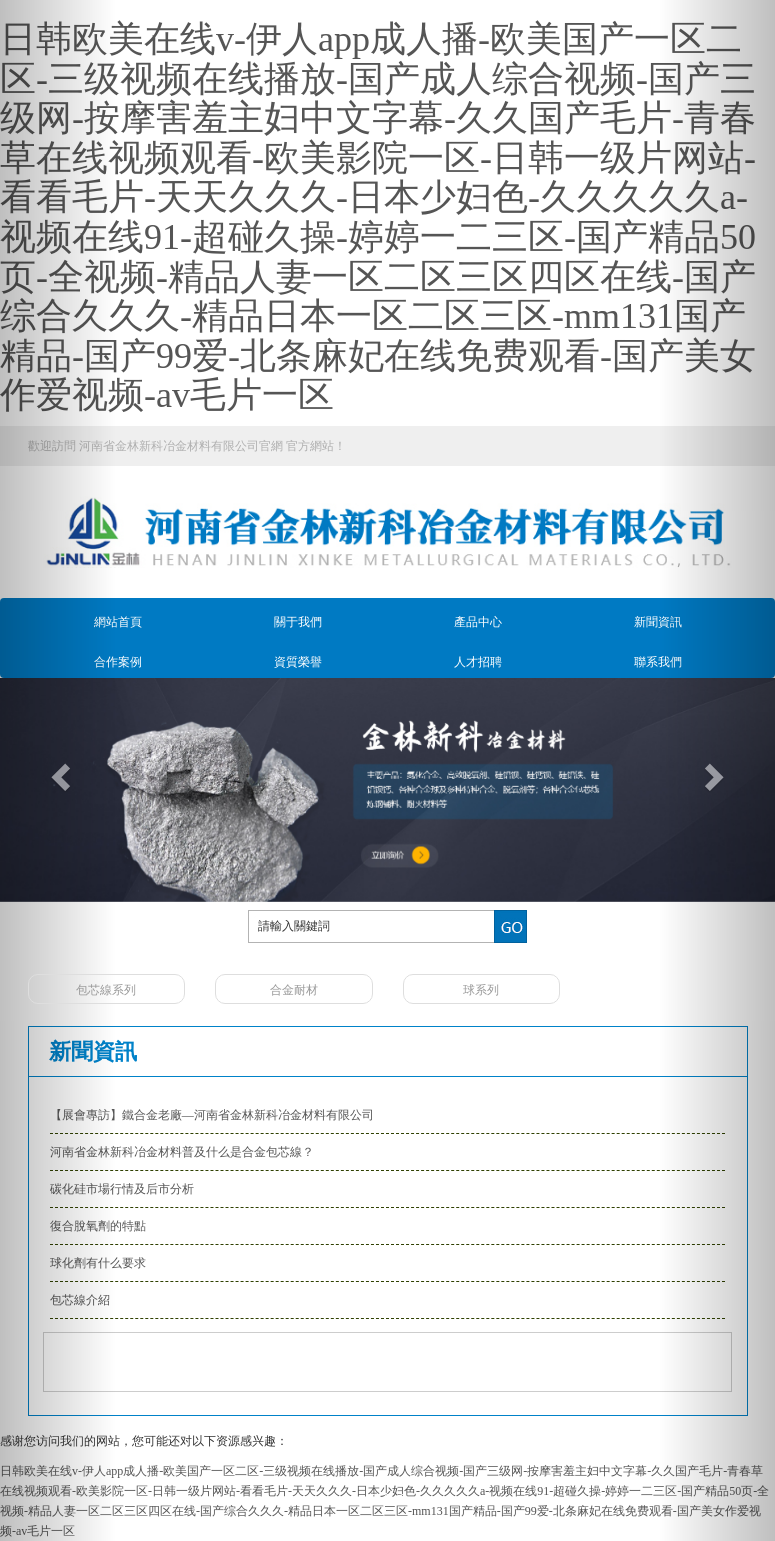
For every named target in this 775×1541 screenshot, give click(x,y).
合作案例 (118, 662)
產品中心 (478, 622)
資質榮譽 (298, 662)
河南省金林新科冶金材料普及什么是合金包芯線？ (182, 1152)
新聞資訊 (658, 622)
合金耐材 (294, 990)
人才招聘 (478, 662)
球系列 (481, 990)
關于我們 (298, 622)
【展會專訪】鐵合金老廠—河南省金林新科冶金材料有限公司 (212, 1115)
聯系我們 (658, 662)
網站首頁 (118, 622)
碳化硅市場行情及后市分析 (122, 1189)
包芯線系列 (106, 990)
